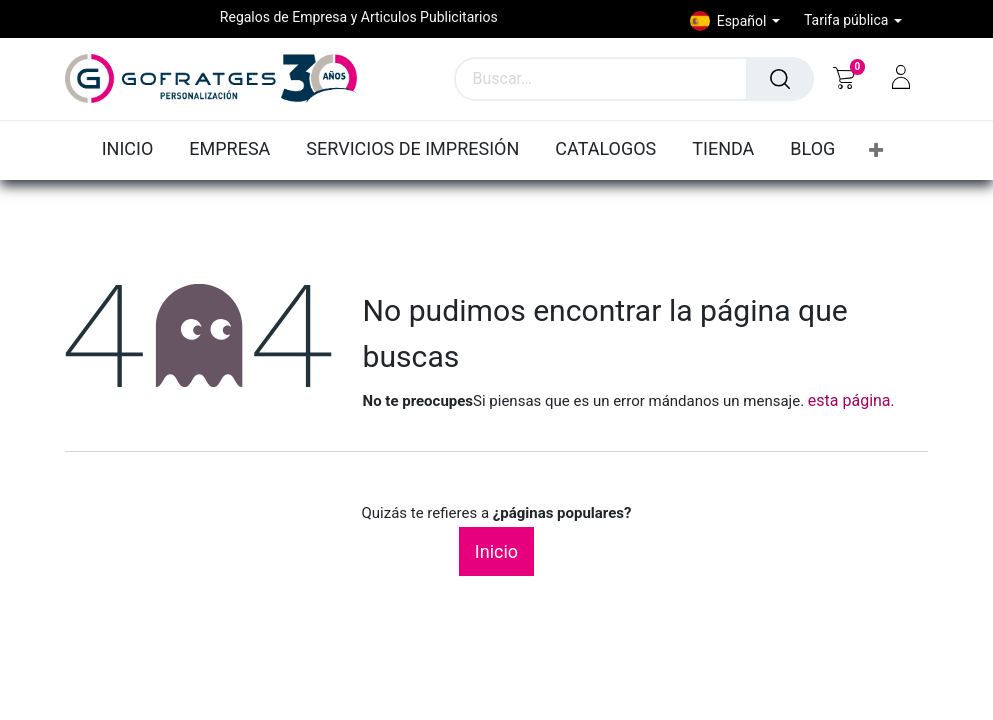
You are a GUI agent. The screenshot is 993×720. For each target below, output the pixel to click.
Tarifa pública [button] (848, 20)
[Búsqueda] (780, 79)
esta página (849, 400)
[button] (876, 150)
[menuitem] (133, 150)
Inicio (496, 551)
